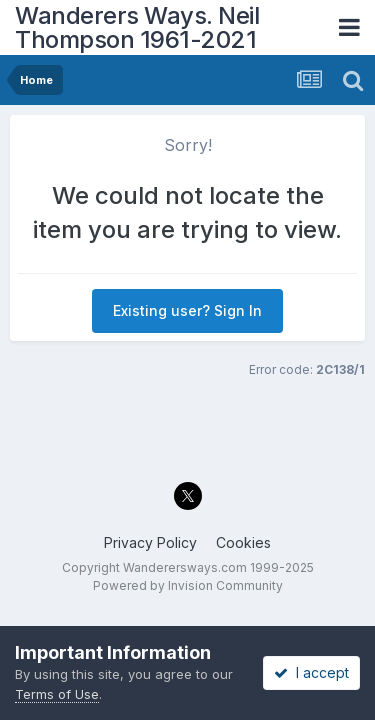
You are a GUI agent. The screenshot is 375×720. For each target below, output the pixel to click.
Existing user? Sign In (187, 310)
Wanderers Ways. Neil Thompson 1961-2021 (137, 27)
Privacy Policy (150, 542)
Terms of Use (57, 694)
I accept (311, 672)
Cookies (243, 542)
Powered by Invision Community (188, 585)
